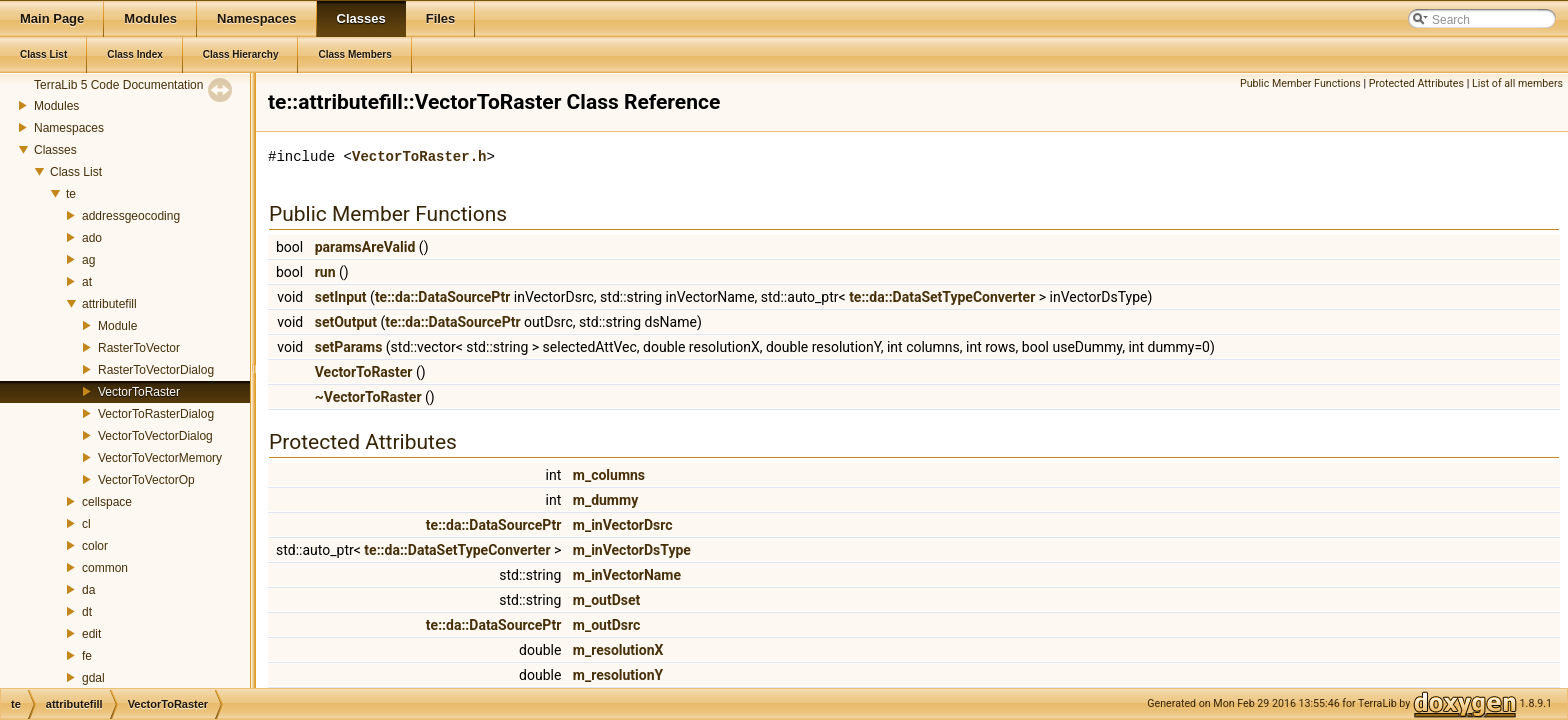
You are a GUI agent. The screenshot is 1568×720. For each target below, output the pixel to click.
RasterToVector (139, 348)
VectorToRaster (139, 392)
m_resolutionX (618, 650)
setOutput (346, 322)
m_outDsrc (606, 625)
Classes (55, 150)
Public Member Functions (1300, 83)
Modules (56, 106)
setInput (341, 297)
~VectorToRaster (368, 397)
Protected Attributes (1416, 83)
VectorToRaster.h (419, 156)
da (88, 590)
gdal (93, 678)
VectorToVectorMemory (160, 458)
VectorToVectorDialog (155, 436)
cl (86, 524)
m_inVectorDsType (632, 550)
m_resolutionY (618, 675)
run (325, 272)
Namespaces (69, 128)
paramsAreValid (365, 247)
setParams (349, 347)
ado (92, 238)
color (95, 546)
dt (87, 612)
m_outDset (606, 600)
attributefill (109, 304)
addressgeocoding (131, 216)
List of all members (1517, 83)
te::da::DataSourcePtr (442, 297)
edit (91, 634)
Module (117, 326)
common (105, 568)
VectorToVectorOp (146, 480)
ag (88, 260)
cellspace (107, 502)
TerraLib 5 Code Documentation (118, 85)
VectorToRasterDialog (156, 414)
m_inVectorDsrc (623, 525)
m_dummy (605, 500)
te (71, 194)
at (87, 282)
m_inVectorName (627, 575)
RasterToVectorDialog (156, 370)
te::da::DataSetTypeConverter (942, 297)
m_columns (609, 475)
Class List (76, 172)
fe (87, 656)
